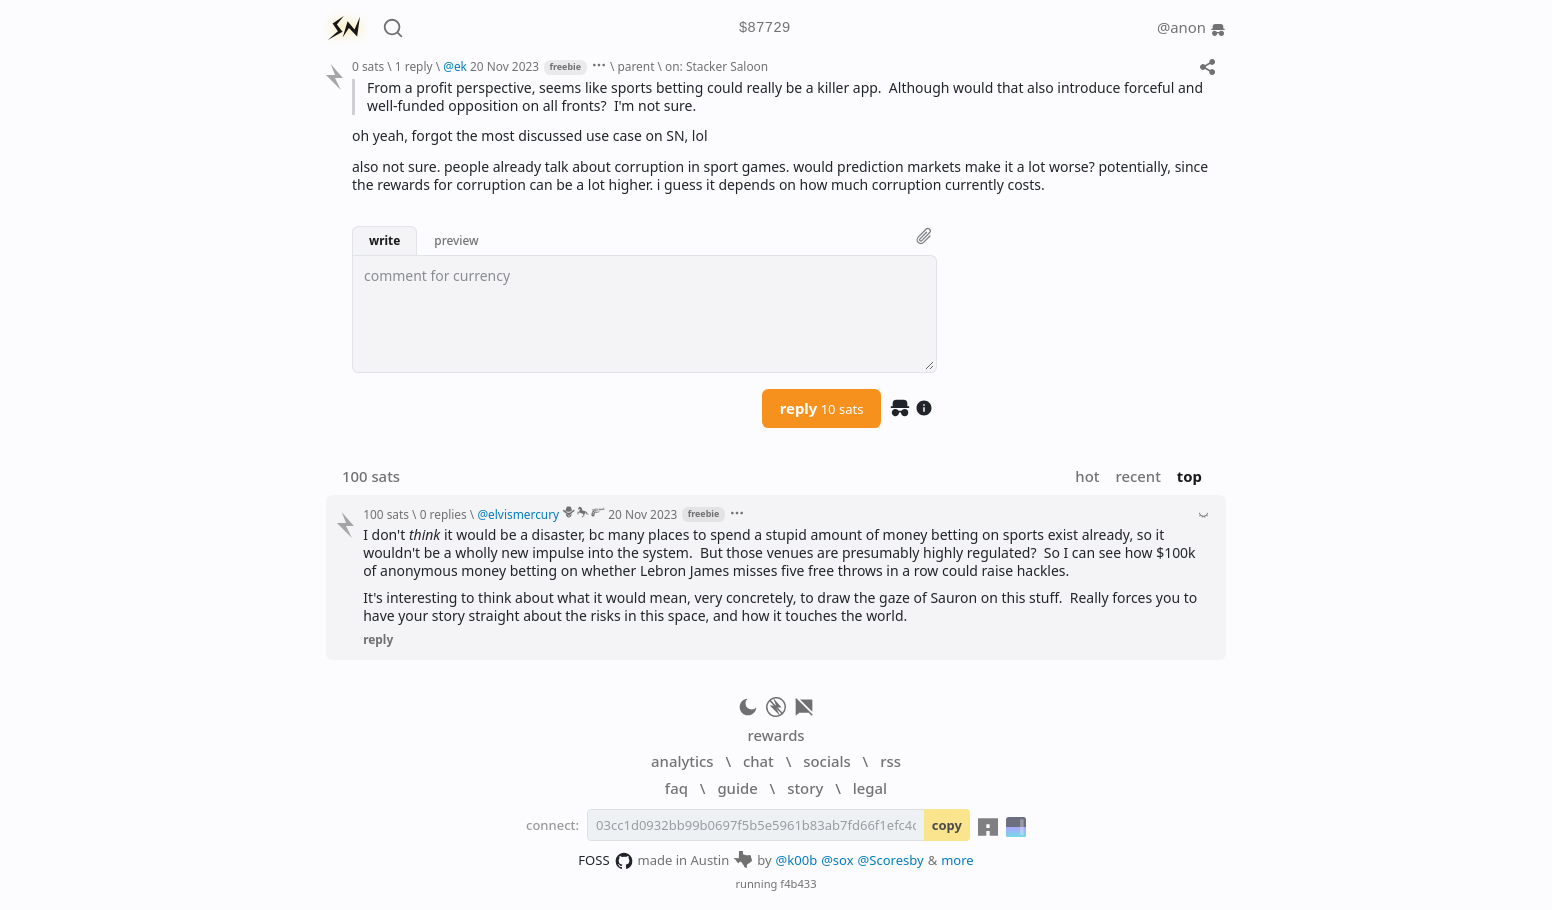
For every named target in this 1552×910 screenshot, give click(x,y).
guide (737, 788)
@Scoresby (891, 860)
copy (947, 825)
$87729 (765, 28)
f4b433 (798, 883)
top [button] (1189, 476)
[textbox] (644, 314)
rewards (775, 735)
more (957, 860)
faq (676, 788)
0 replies (443, 514)
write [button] (384, 240)
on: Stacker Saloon (716, 66)
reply (822, 408)
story (805, 788)
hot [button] (1087, 476)
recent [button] (1137, 476)
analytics (682, 761)
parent (635, 66)
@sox (837, 860)
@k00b (797, 860)
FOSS (605, 861)
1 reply (414, 66)
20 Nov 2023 (504, 66)
